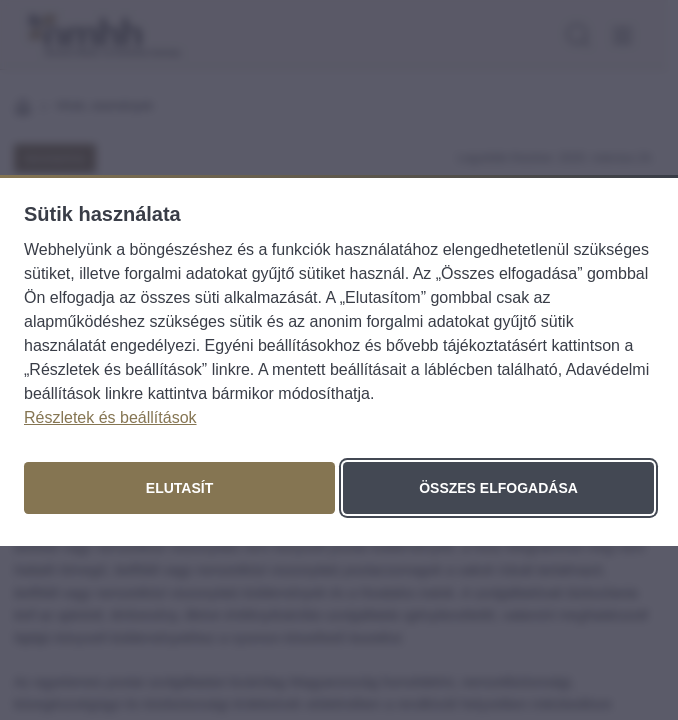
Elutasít (179, 488)
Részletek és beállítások (110, 417)
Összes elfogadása (498, 488)
